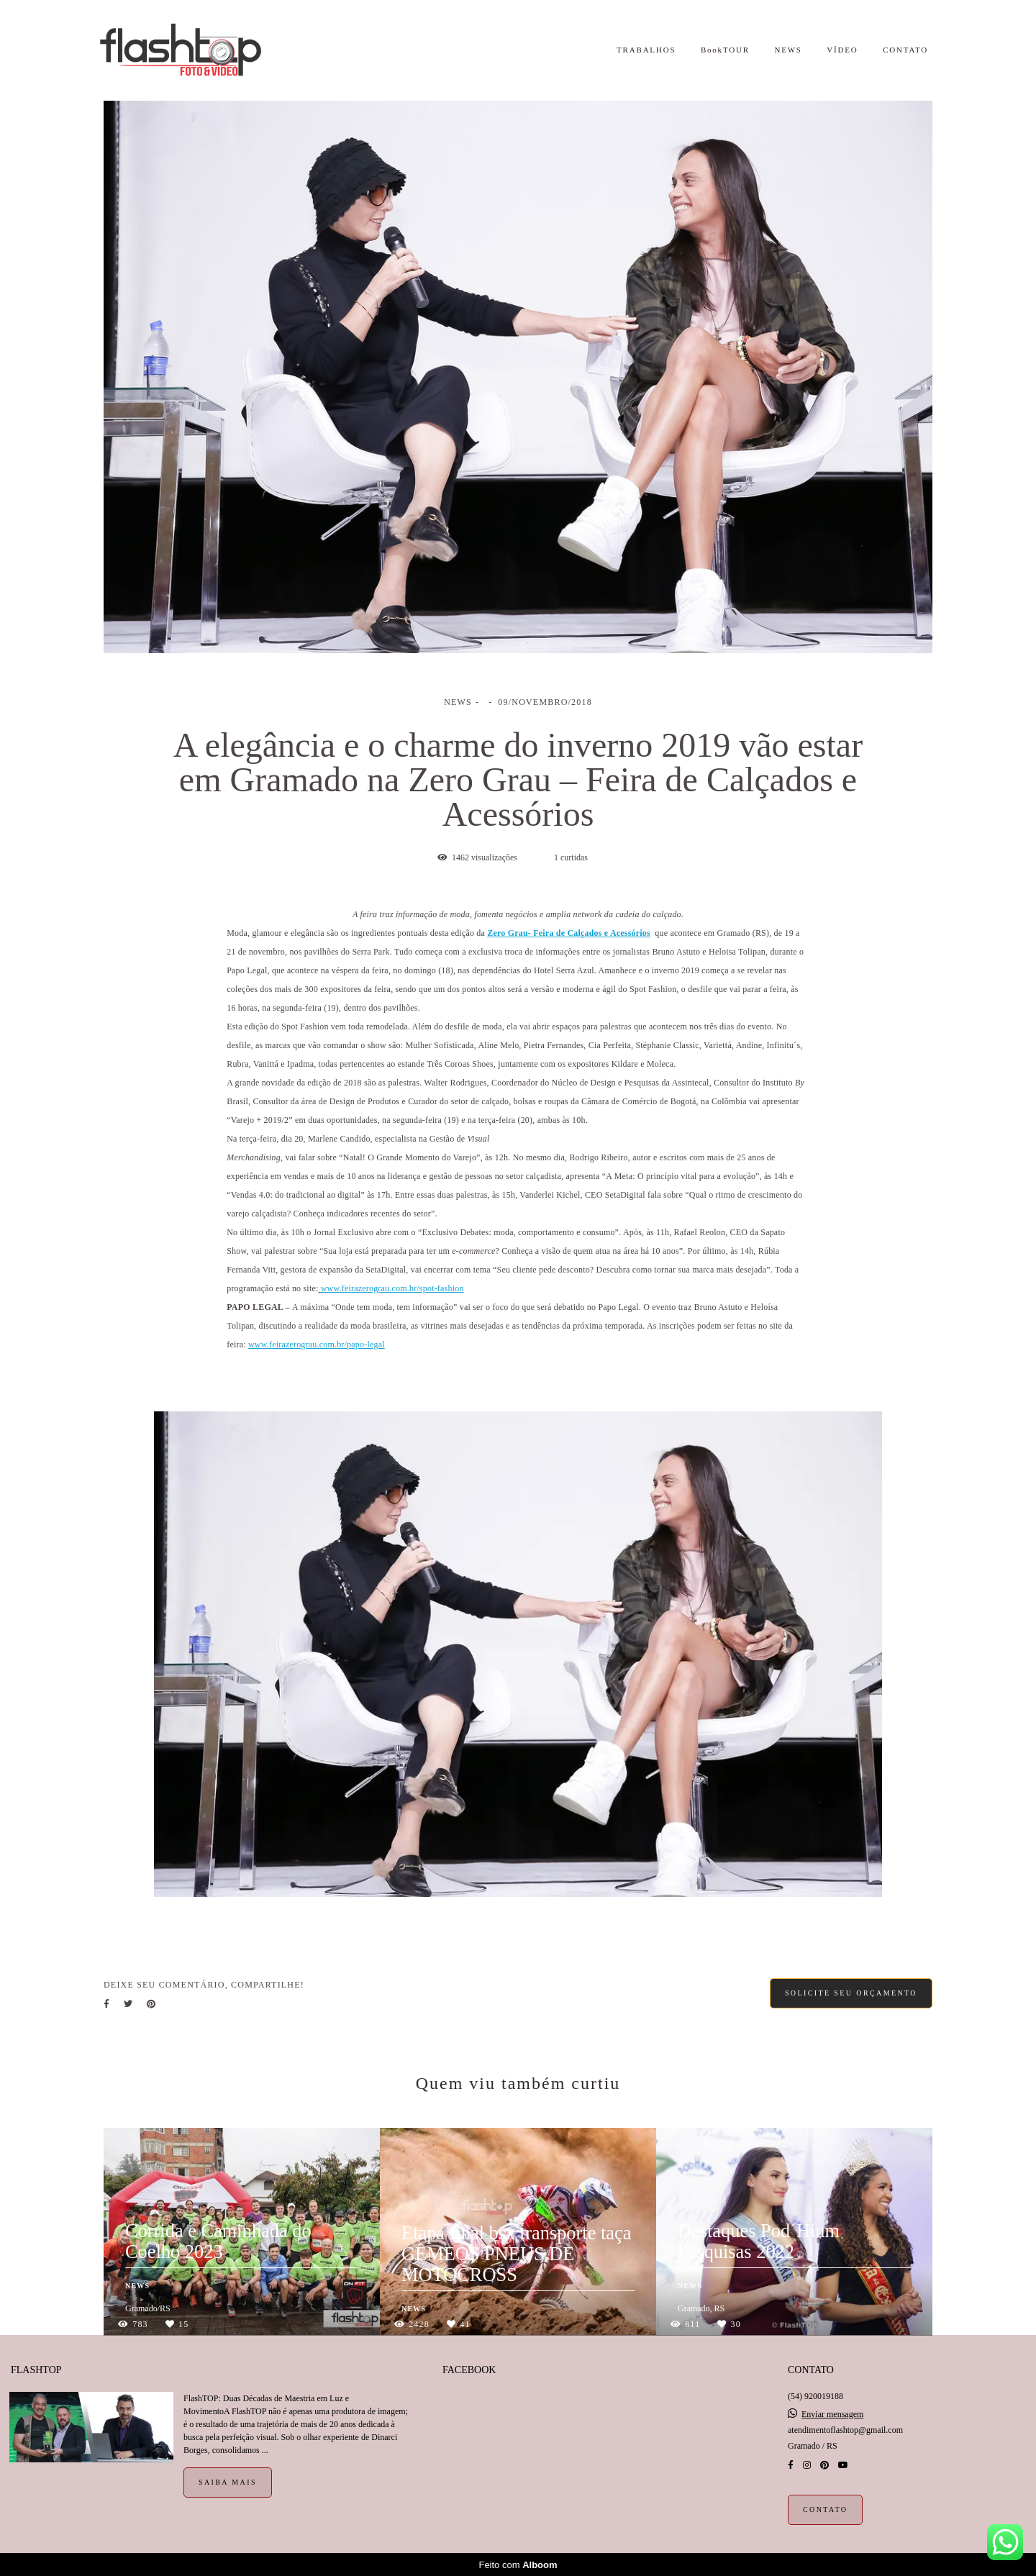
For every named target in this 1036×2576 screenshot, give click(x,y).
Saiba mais (228, 2481)
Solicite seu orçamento (851, 1993)
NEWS (787, 49)
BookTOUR (725, 49)
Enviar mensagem (832, 2413)
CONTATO (905, 49)
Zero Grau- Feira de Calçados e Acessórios (568, 933)
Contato (825, 2509)
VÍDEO (842, 49)
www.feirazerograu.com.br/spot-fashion (392, 1288)
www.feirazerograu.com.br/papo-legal (316, 1344)
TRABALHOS (646, 49)
